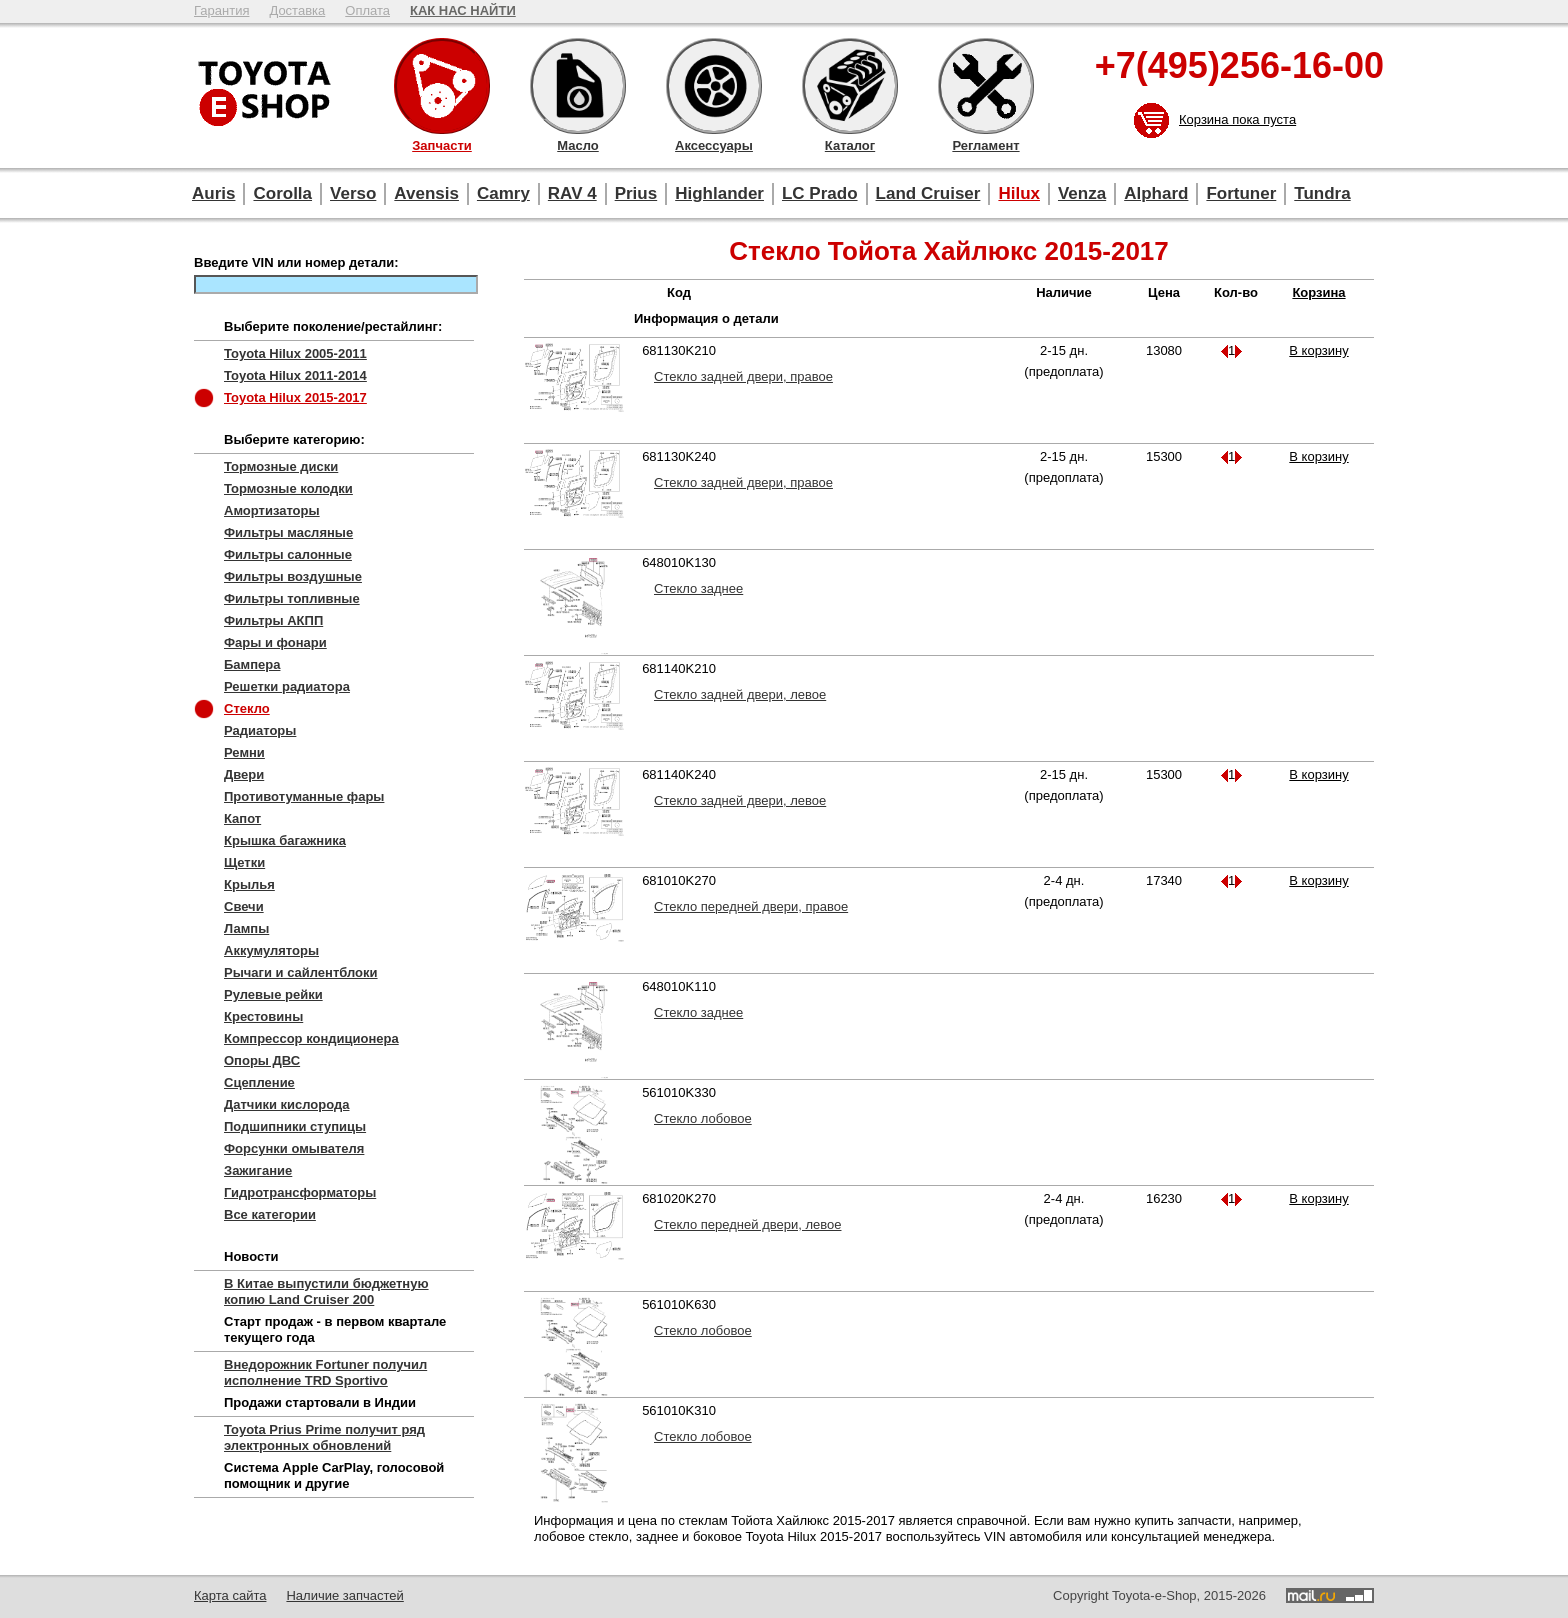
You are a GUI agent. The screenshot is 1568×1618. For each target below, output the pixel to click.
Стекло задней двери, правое (743, 376)
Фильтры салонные (288, 554)
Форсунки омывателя (294, 1148)
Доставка (297, 10)
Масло (578, 86)
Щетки (244, 862)
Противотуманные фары (304, 796)
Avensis (426, 193)
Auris (213, 193)
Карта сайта (230, 1595)
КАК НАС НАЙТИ (463, 10)
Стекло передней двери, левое (747, 1224)
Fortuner (1241, 193)
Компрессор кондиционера (311, 1038)
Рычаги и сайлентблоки (301, 972)
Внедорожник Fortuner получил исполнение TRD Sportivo (325, 1372)
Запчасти (442, 86)
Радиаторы (260, 730)
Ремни (244, 752)
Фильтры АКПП (273, 620)
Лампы (246, 928)
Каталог (850, 86)
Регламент (986, 86)
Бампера (252, 664)
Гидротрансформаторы (300, 1192)
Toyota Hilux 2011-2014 (295, 375)
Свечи (244, 906)
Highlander (719, 193)
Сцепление (259, 1082)
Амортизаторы (272, 510)
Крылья (249, 884)
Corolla (282, 193)
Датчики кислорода (286, 1104)
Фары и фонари (275, 642)
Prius (636, 193)
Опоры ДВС (262, 1060)
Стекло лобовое (703, 1118)
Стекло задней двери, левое (740, 694)
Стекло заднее (698, 588)
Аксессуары (714, 86)
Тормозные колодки (288, 488)
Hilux (1019, 193)
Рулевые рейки (273, 994)
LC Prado (820, 193)
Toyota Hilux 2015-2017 (295, 397)
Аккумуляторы (271, 950)
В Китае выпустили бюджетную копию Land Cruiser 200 (326, 1291)
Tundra (1322, 193)
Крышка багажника (285, 840)
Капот (242, 818)
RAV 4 (572, 193)
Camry (503, 193)
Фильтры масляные (288, 532)
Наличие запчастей (344, 1595)
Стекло (247, 708)
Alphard (1156, 193)
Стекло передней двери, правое (751, 906)
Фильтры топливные (292, 598)
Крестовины (263, 1016)
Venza (1082, 193)
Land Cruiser (928, 193)
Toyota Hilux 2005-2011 (295, 353)
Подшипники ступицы (295, 1126)
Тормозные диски (281, 466)
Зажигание (258, 1170)
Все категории (270, 1214)
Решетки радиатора (287, 686)
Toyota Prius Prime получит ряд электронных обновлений (324, 1437)
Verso (353, 193)
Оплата (367, 10)
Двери (244, 774)
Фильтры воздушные (293, 576)
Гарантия (221, 10)
